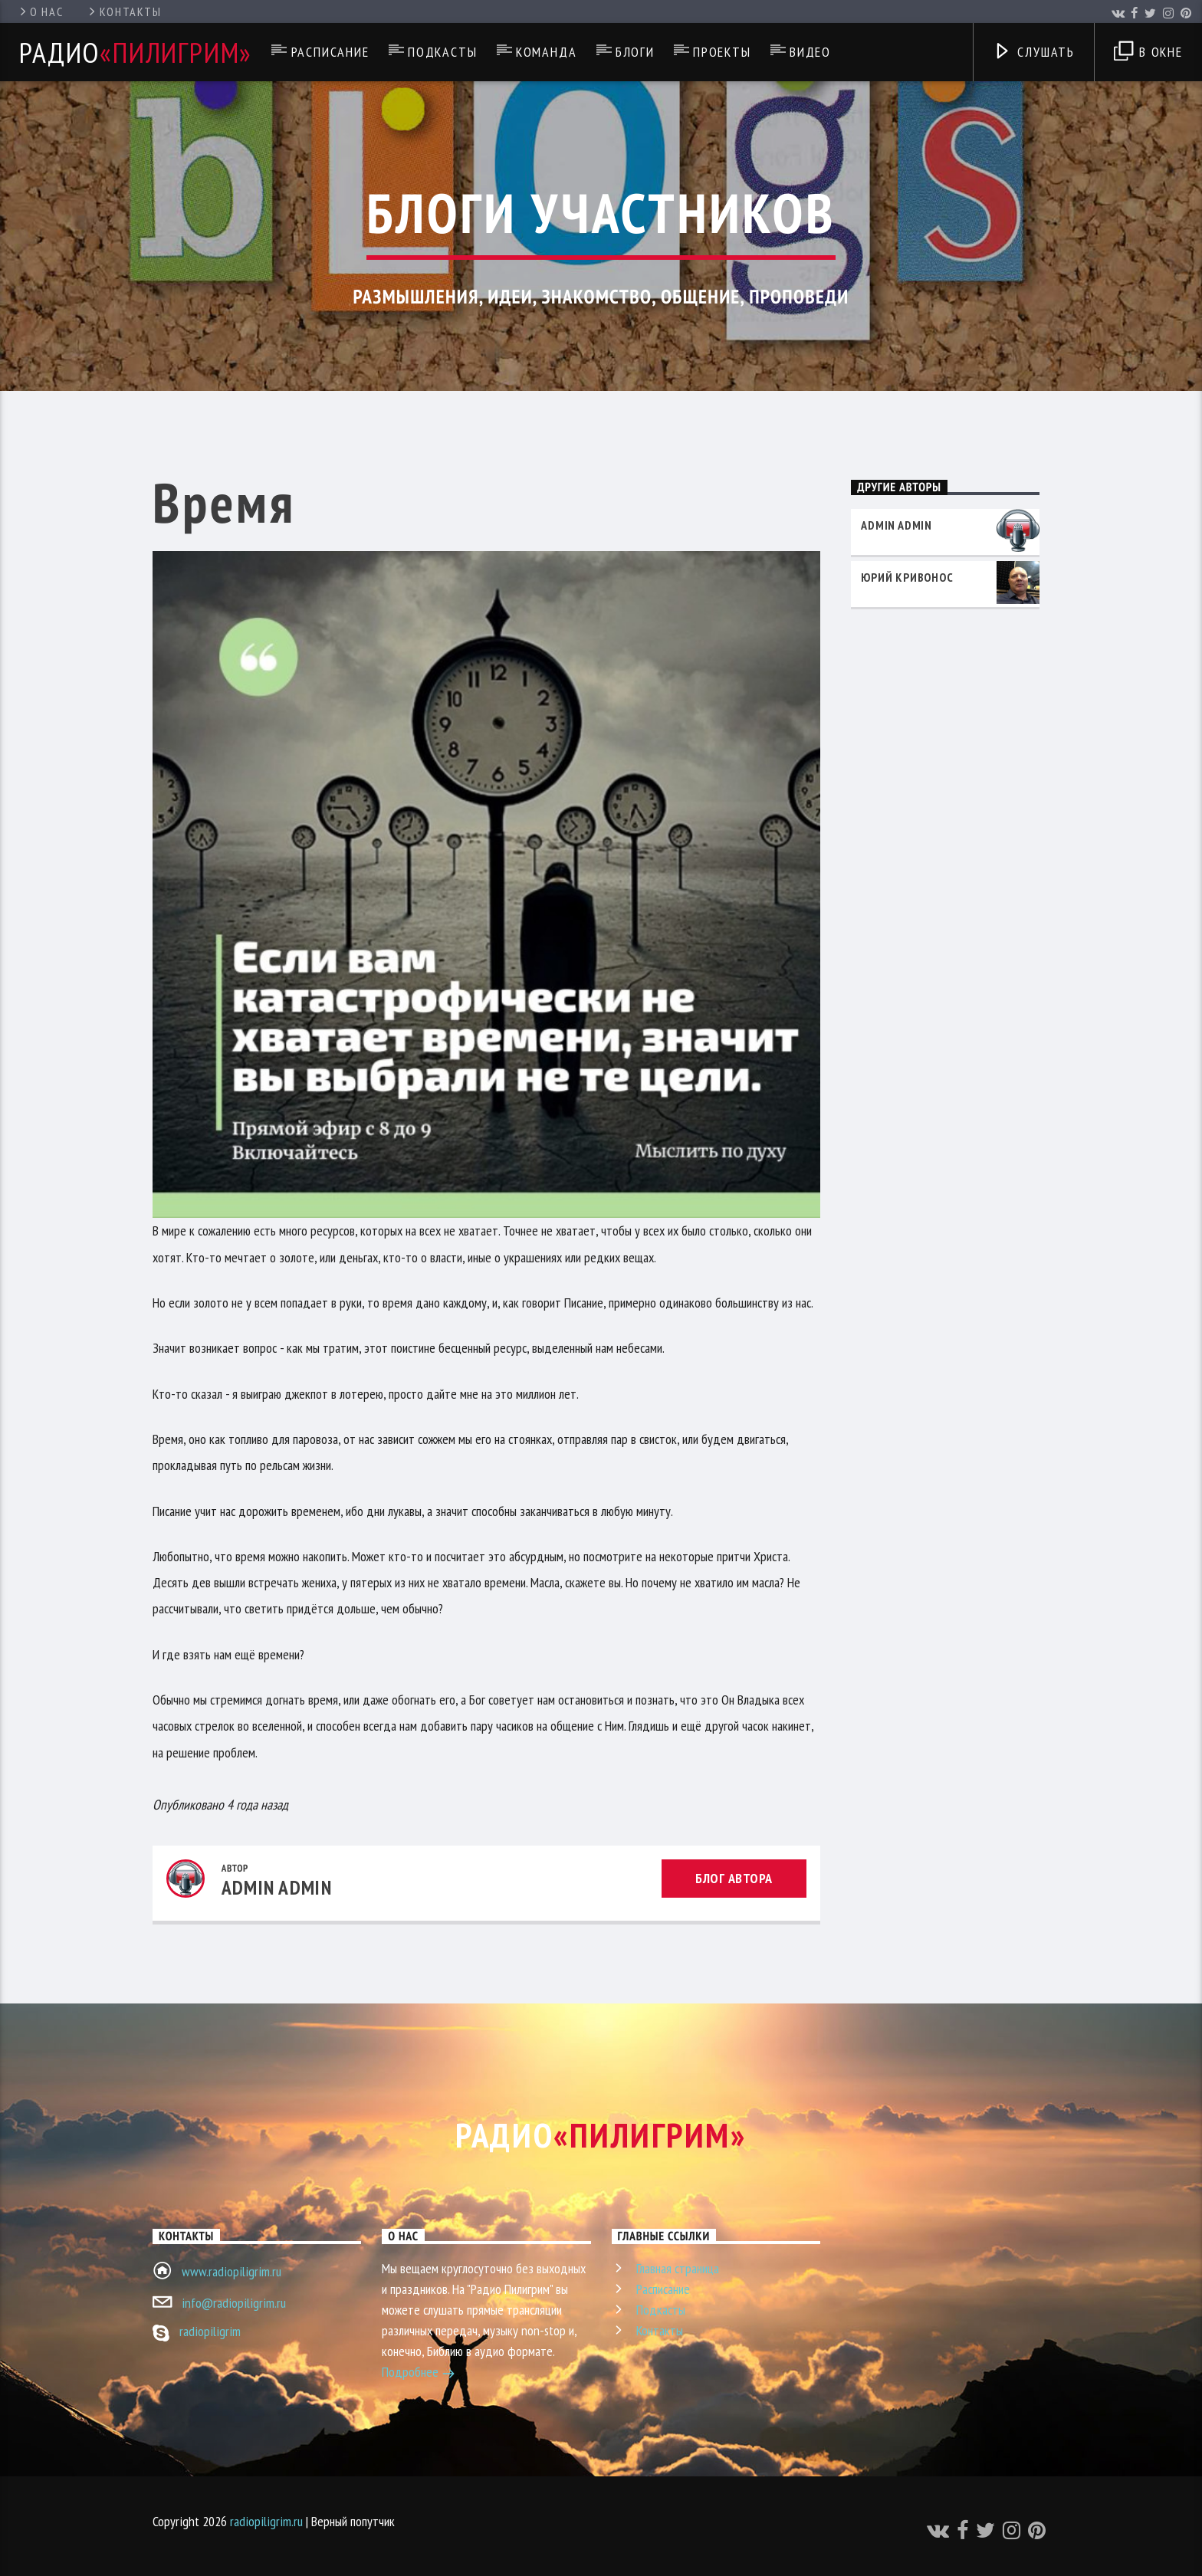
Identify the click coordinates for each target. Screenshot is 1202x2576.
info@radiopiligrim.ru (234, 2303)
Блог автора (734, 1878)
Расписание (330, 52)
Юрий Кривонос (907, 577)
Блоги (635, 52)
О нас (40, 11)
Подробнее (418, 2373)
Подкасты (442, 52)
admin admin (277, 1887)
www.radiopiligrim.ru (231, 2271)
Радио (135, 52)
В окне (1148, 53)
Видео (810, 52)
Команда (546, 52)
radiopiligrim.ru (266, 2521)
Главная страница (677, 2268)
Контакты (124, 11)
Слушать (1034, 53)
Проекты (722, 52)
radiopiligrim (210, 2331)
